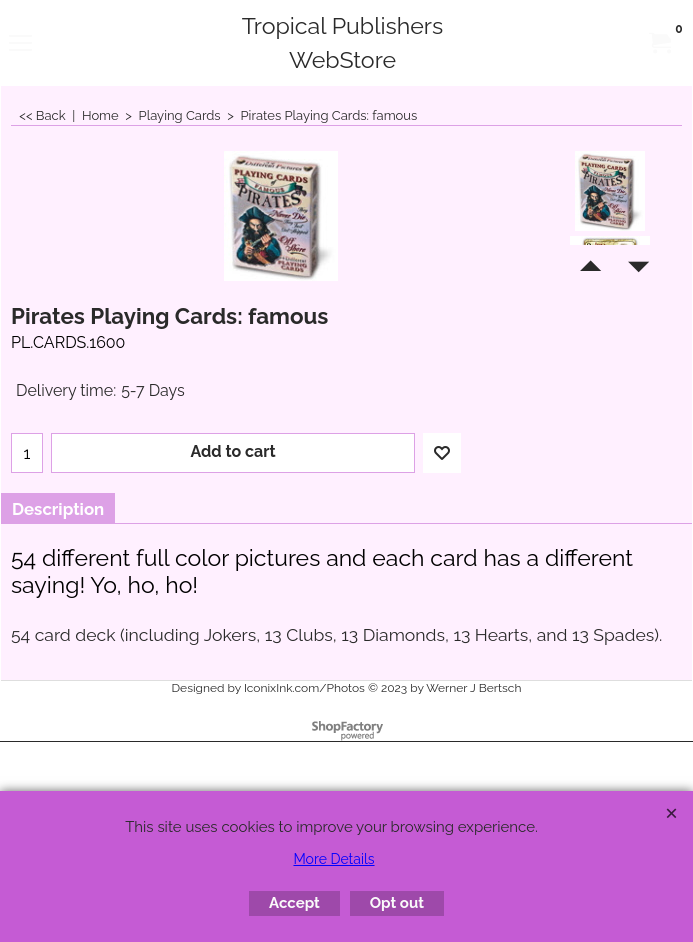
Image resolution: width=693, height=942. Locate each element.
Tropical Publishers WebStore (342, 42)
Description (58, 509)
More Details (333, 859)
